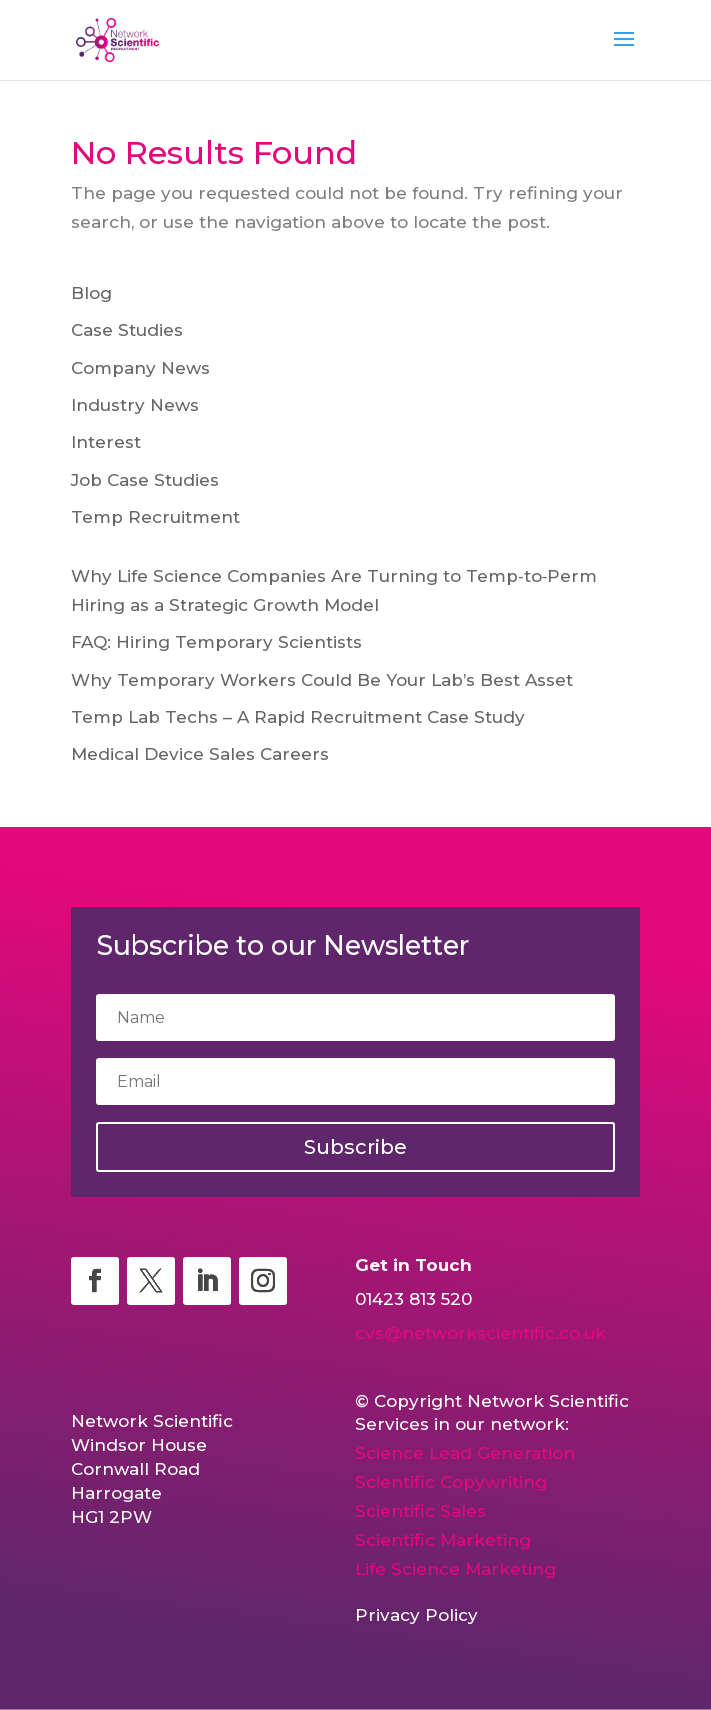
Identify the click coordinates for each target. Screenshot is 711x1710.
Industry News (135, 405)
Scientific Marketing (443, 1540)
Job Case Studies (145, 480)
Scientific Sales (420, 1511)
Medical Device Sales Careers (200, 754)
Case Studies (127, 330)
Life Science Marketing (455, 1569)
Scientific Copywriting (451, 1482)
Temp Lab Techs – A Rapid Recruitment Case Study (298, 717)
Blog (91, 293)
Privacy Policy (416, 1615)
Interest (106, 442)
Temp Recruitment (155, 517)
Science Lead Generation (465, 1453)
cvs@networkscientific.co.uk (480, 1333)
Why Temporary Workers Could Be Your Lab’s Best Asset (322, 680)
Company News (140, 368)
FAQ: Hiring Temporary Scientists (216, 642)
